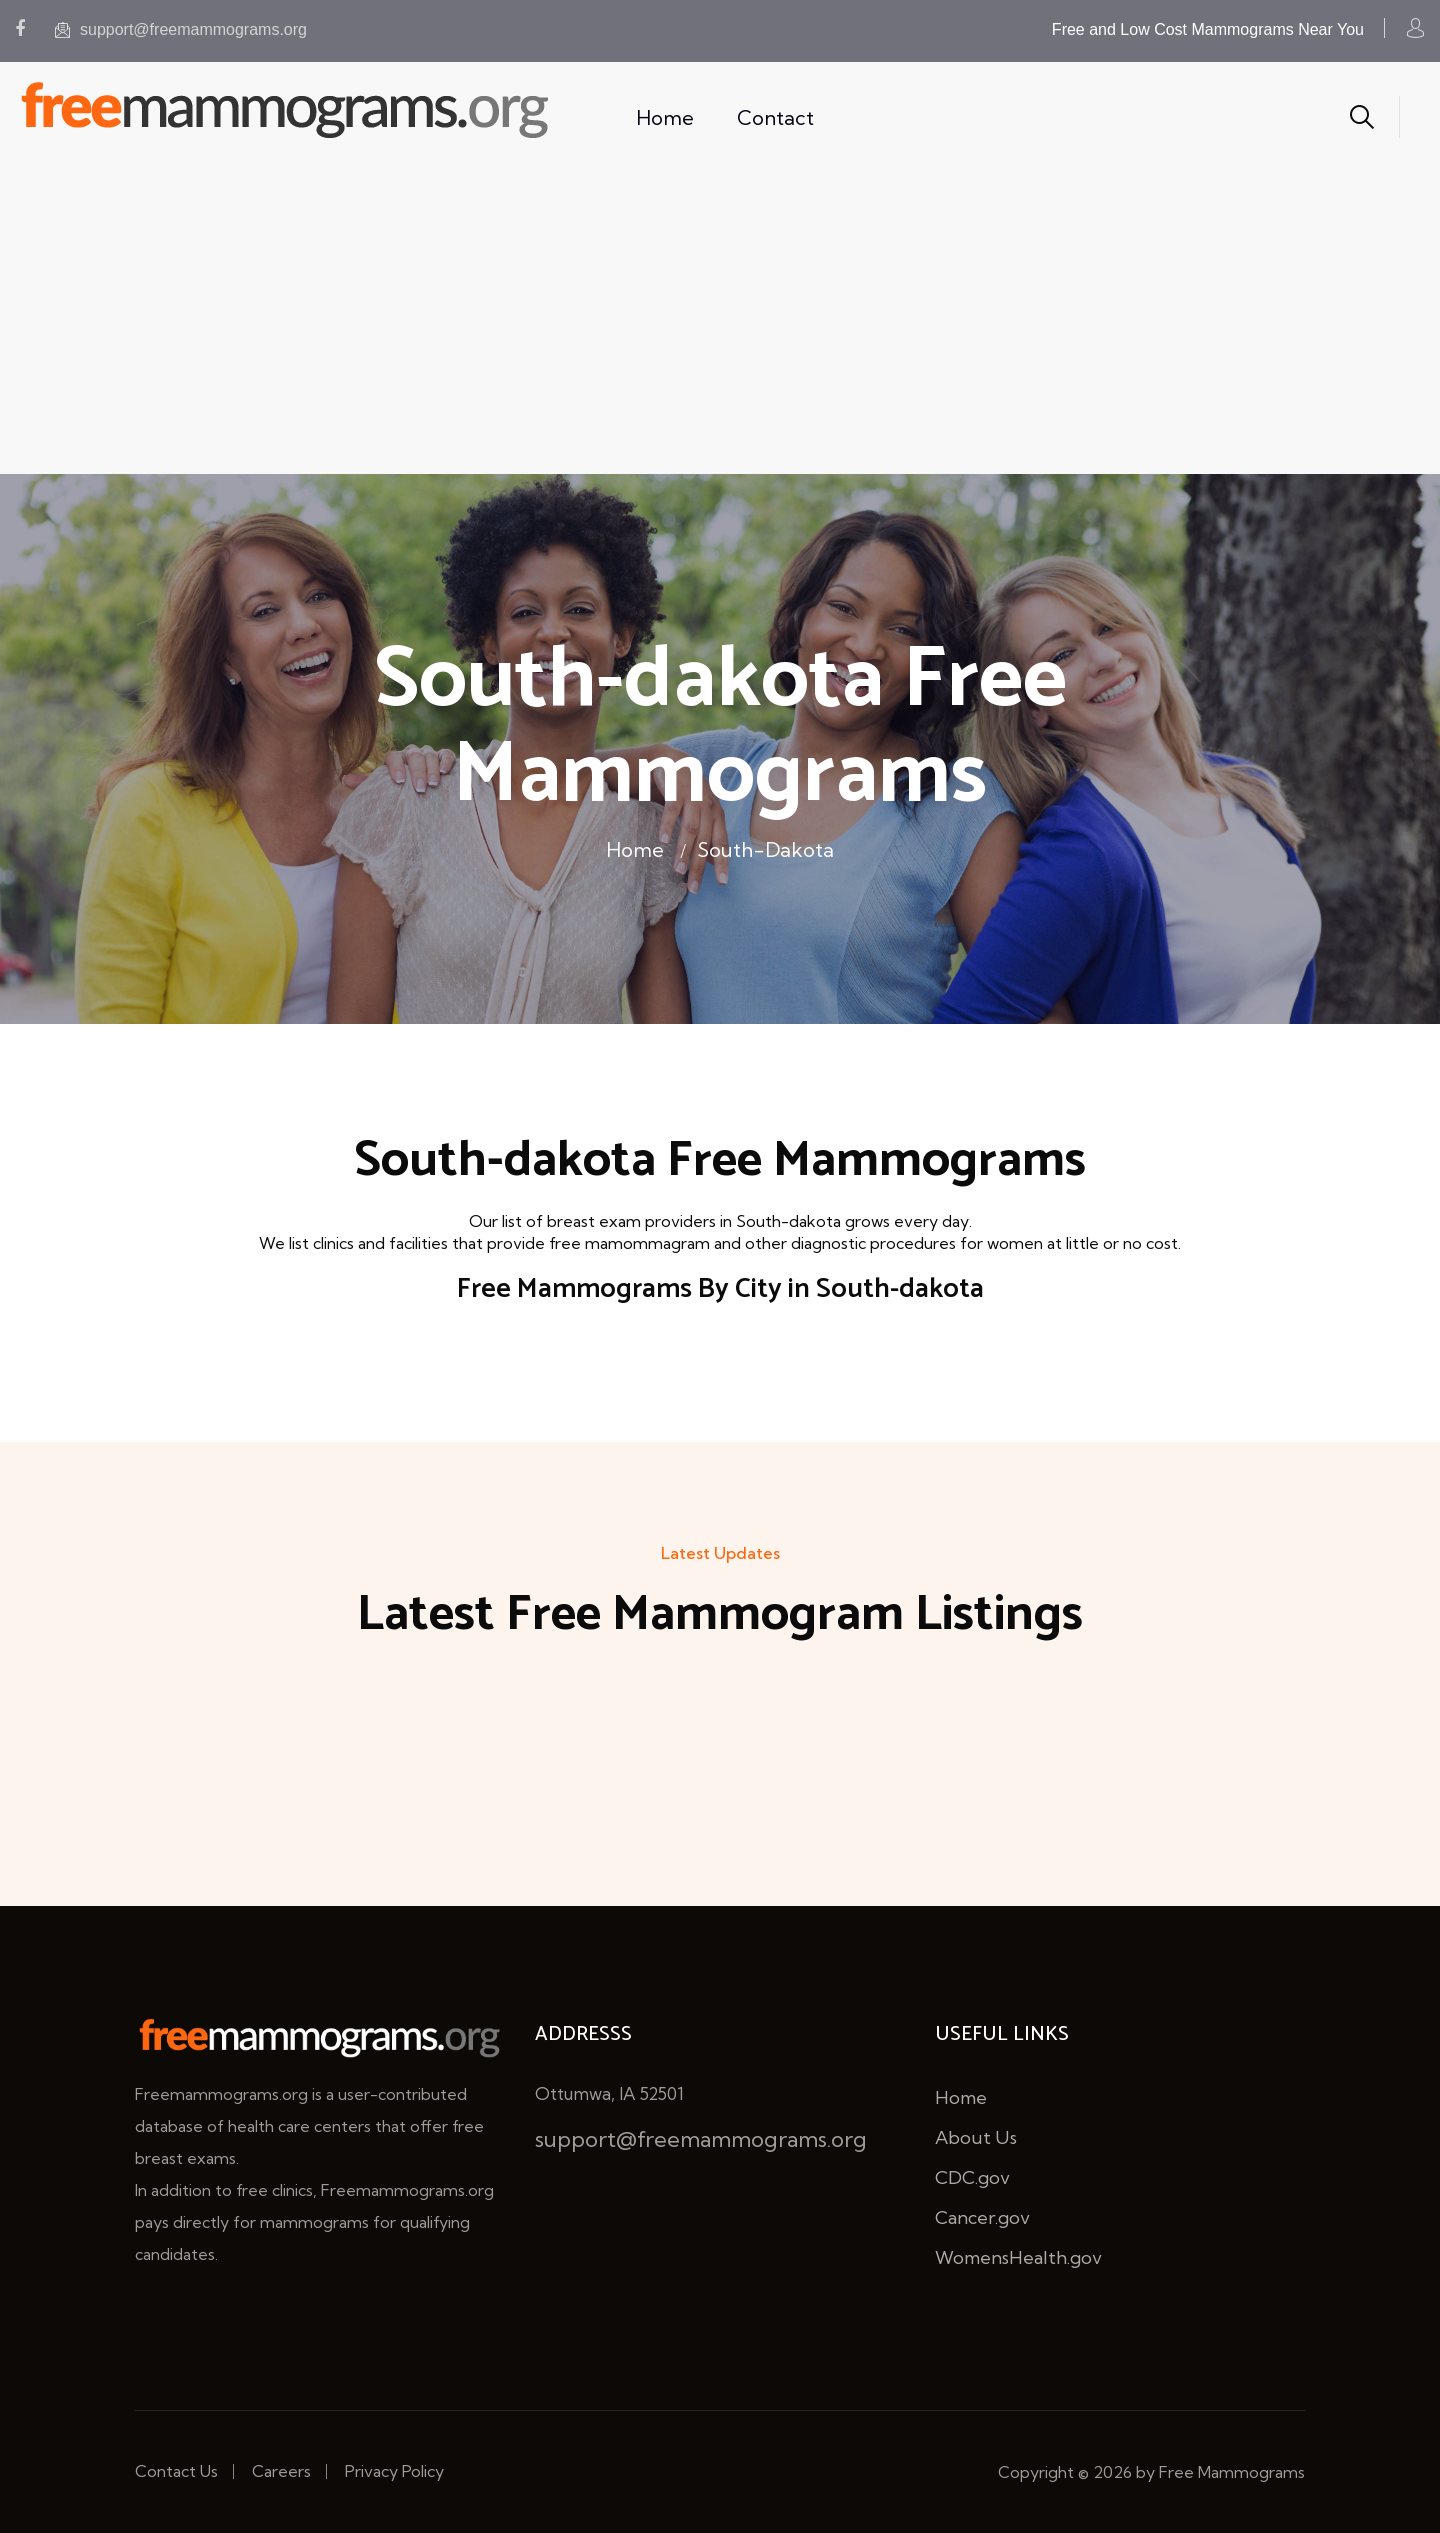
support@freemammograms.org (181, 29)
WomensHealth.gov (1018, 2257)
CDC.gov (972, 2177)
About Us (976, 2137)
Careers (281, 2471)
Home (665, 117)
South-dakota (765, 849)
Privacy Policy (394, 2471)
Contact (775, 117)
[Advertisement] (720, 324)
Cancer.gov (982, 2217)
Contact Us (176, 2471)
